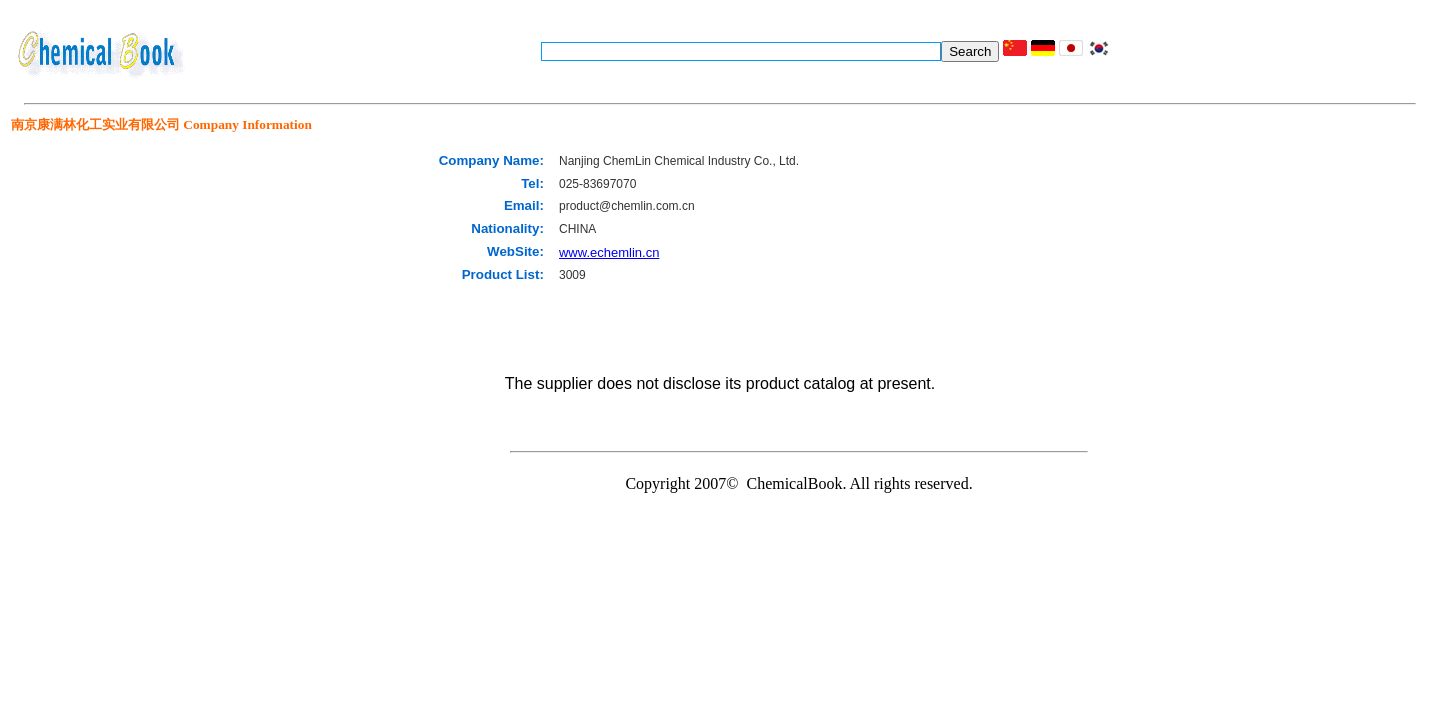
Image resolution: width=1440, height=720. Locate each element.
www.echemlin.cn (609, 252)
